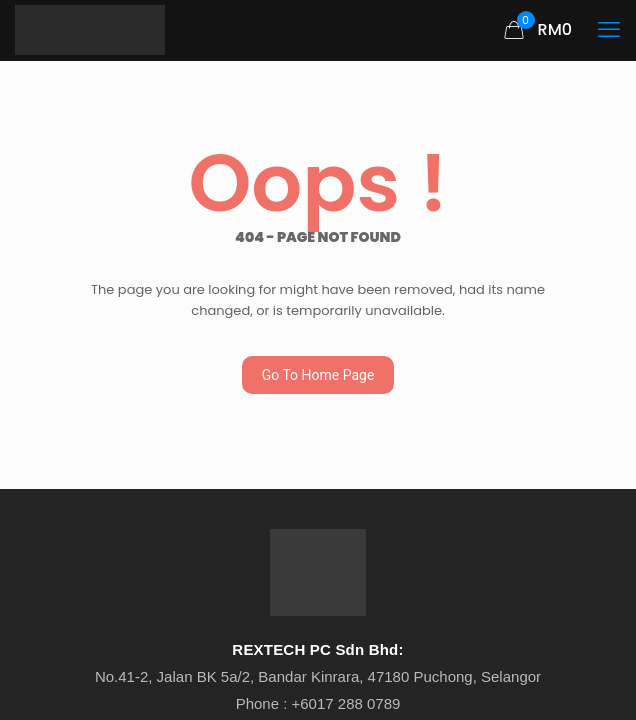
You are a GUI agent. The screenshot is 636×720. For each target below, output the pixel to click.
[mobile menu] (609, 30)
